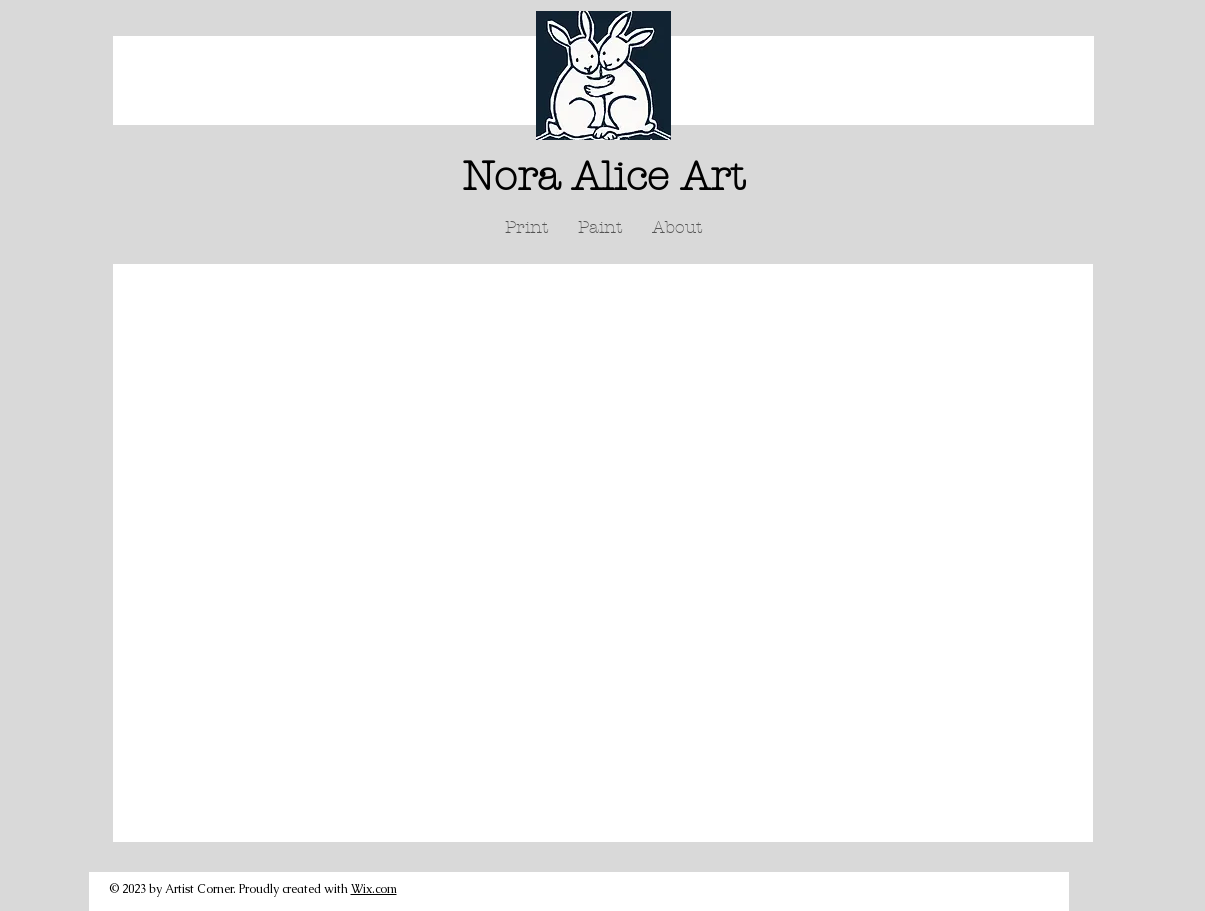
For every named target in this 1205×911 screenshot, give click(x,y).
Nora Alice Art (603, 176)
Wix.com (374, 889)
